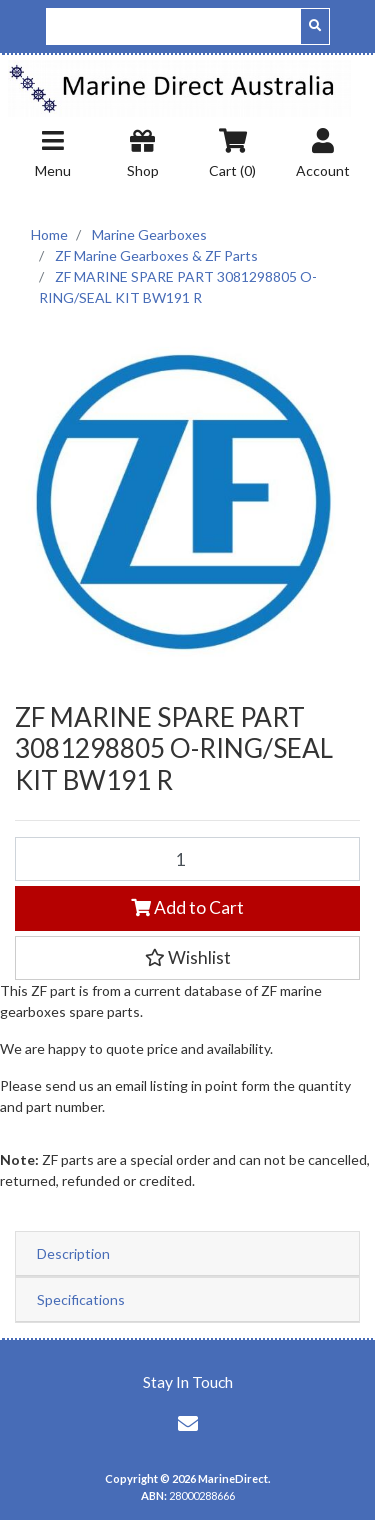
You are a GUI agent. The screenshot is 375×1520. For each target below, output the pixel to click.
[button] (187, 958)
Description (73, 1253)
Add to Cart (187, 907)
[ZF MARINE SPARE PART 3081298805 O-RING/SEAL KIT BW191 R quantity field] (187, 859)
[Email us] (188, 1423)
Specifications (81, 1299)
